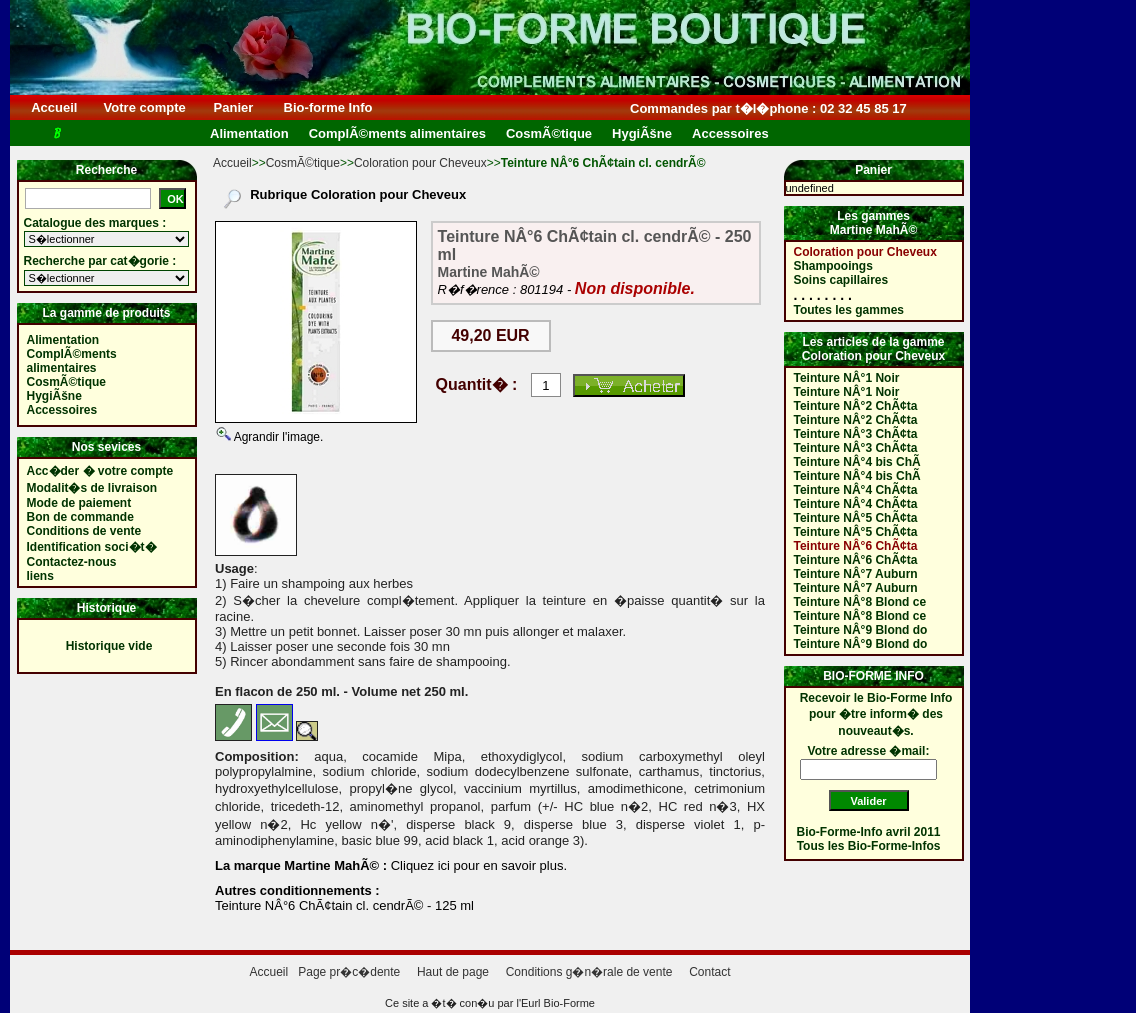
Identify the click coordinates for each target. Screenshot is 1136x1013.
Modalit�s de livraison (92, 488)
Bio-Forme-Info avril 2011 (869, 832)
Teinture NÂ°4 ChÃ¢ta (856, 490)
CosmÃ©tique (303, 163)
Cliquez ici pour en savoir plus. (477, 865)
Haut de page (453, 972)
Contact (709, 972)
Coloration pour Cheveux (420, 163)
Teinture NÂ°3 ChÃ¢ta (856, 434)
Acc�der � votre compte (100, 471)
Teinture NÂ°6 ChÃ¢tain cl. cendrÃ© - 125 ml (344, 905)
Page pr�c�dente (349, 972)
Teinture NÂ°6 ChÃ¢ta (856, 546)
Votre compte (144, 107)
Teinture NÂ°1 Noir (847, 378)
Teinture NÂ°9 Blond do (861, 630)
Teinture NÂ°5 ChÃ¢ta (856, 518)
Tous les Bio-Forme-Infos (869, 846)
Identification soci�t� (92, 547)
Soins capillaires (841, 280)
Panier (233, 107)
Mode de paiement (79, 503)
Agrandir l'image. (277, 437)
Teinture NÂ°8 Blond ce (860, 602)
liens (40, 576)
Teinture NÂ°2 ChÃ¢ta (856, 406)
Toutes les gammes (849, 310)
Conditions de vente (84, 531)
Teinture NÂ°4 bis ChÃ (857, 462)
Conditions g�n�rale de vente (589, 972)
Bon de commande (80, 517)
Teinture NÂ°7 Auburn (856, 574)
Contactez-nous (72, 562)
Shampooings (833, 266)
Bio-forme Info (328, 107)
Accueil (54, 107)
